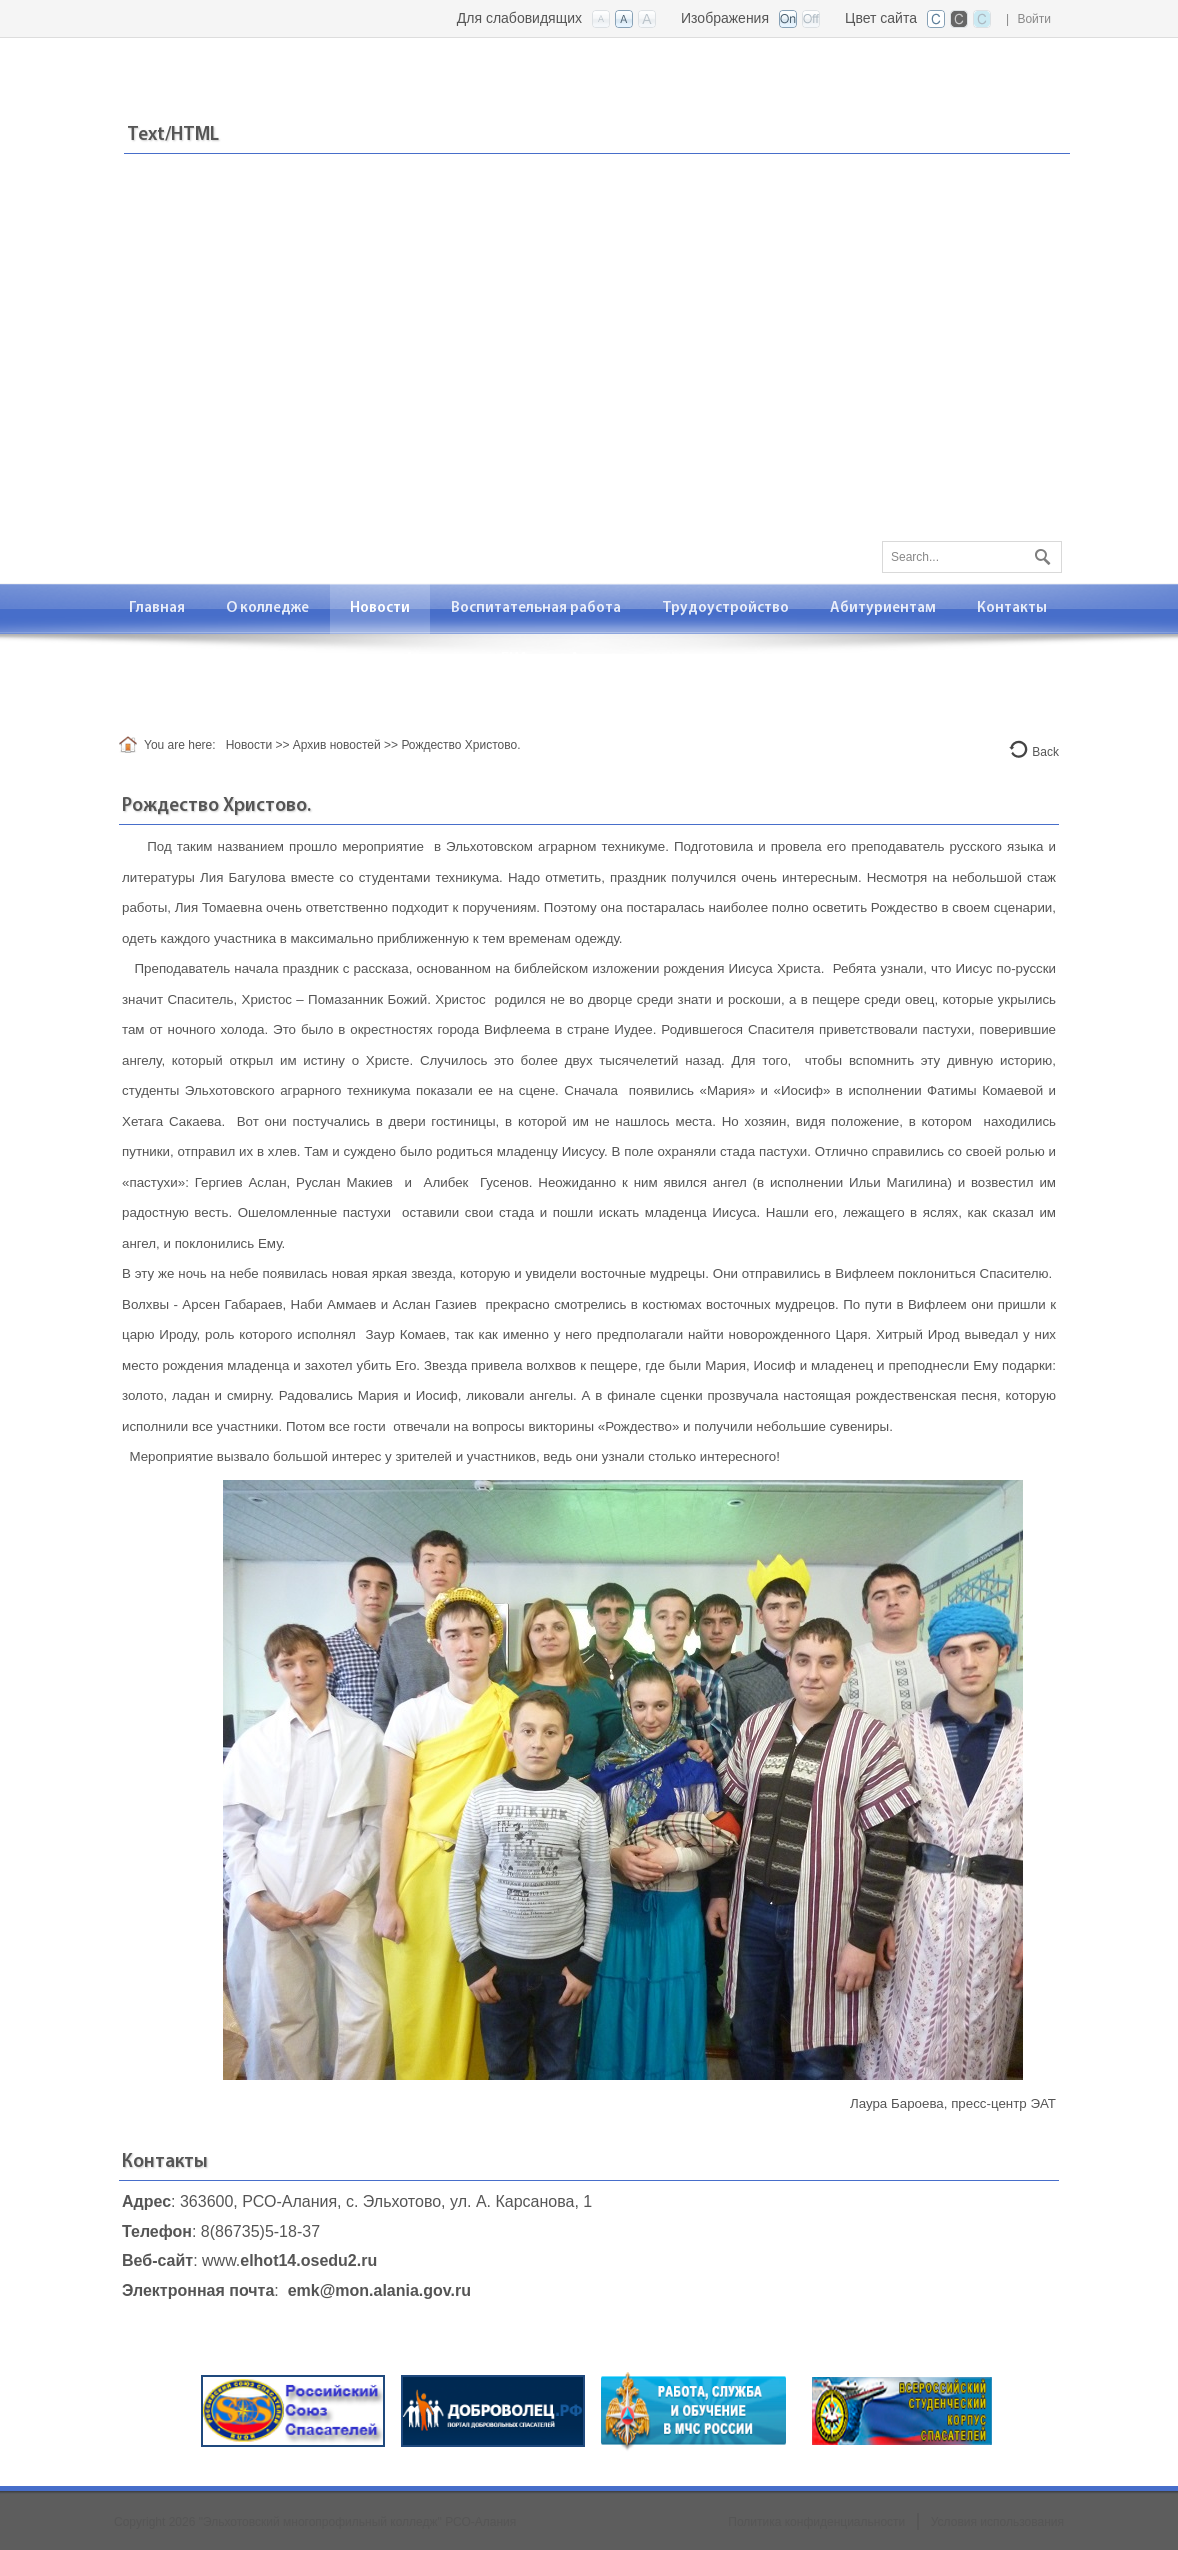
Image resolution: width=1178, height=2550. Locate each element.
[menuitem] (157, 608)
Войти (1034, 19)
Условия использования (997, 2522)
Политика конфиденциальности (816, 2522)
